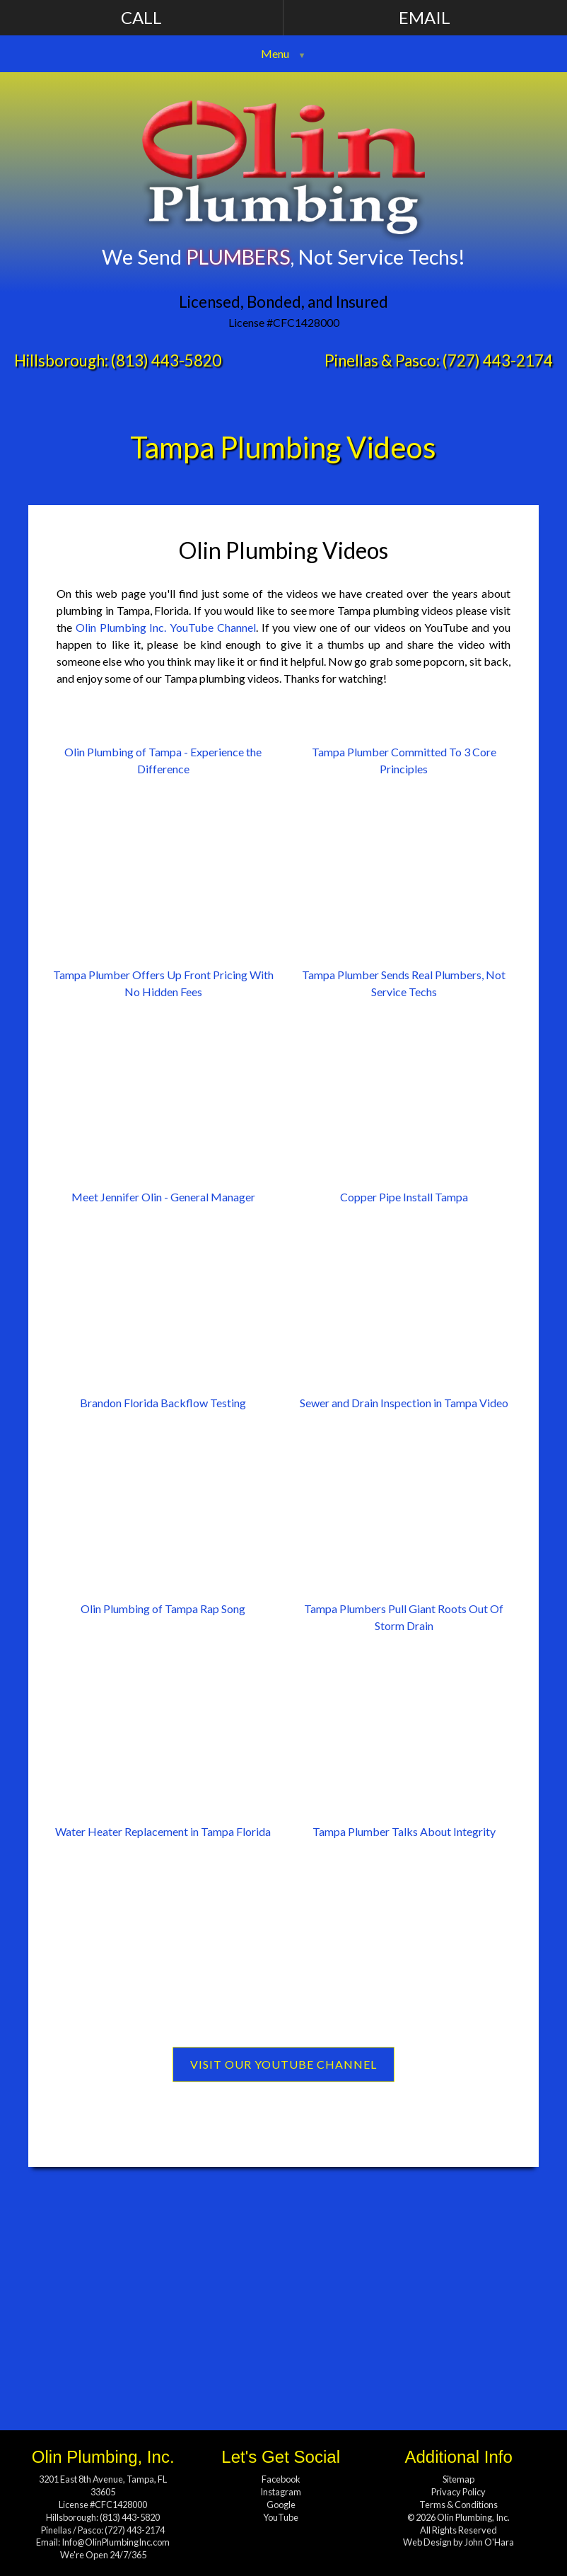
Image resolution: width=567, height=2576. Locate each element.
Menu (275, 53)
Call (141, 17)
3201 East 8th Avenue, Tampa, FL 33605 (103, 2485)
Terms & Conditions (458, 2504)
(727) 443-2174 (498, 360)
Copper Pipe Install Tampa (404, 1196)
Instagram (280, 2491)
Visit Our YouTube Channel (283, 2064)
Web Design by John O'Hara (458, 2542)
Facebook (281, 2479)
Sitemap (458, 2479)
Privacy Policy (458, 2491)
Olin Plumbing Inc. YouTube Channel (166, 627)
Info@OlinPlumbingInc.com (116, 2542)
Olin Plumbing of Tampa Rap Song (163, 1608)
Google (281, 2504)
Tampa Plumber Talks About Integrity (404, 1831)
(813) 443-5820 (166, 360)
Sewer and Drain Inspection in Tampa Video (404, 1402)
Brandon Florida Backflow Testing (163, 1402)
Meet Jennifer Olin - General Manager (163, 1196)
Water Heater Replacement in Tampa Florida (163, 1831)
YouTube (280, 2517)
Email (424, 17)
